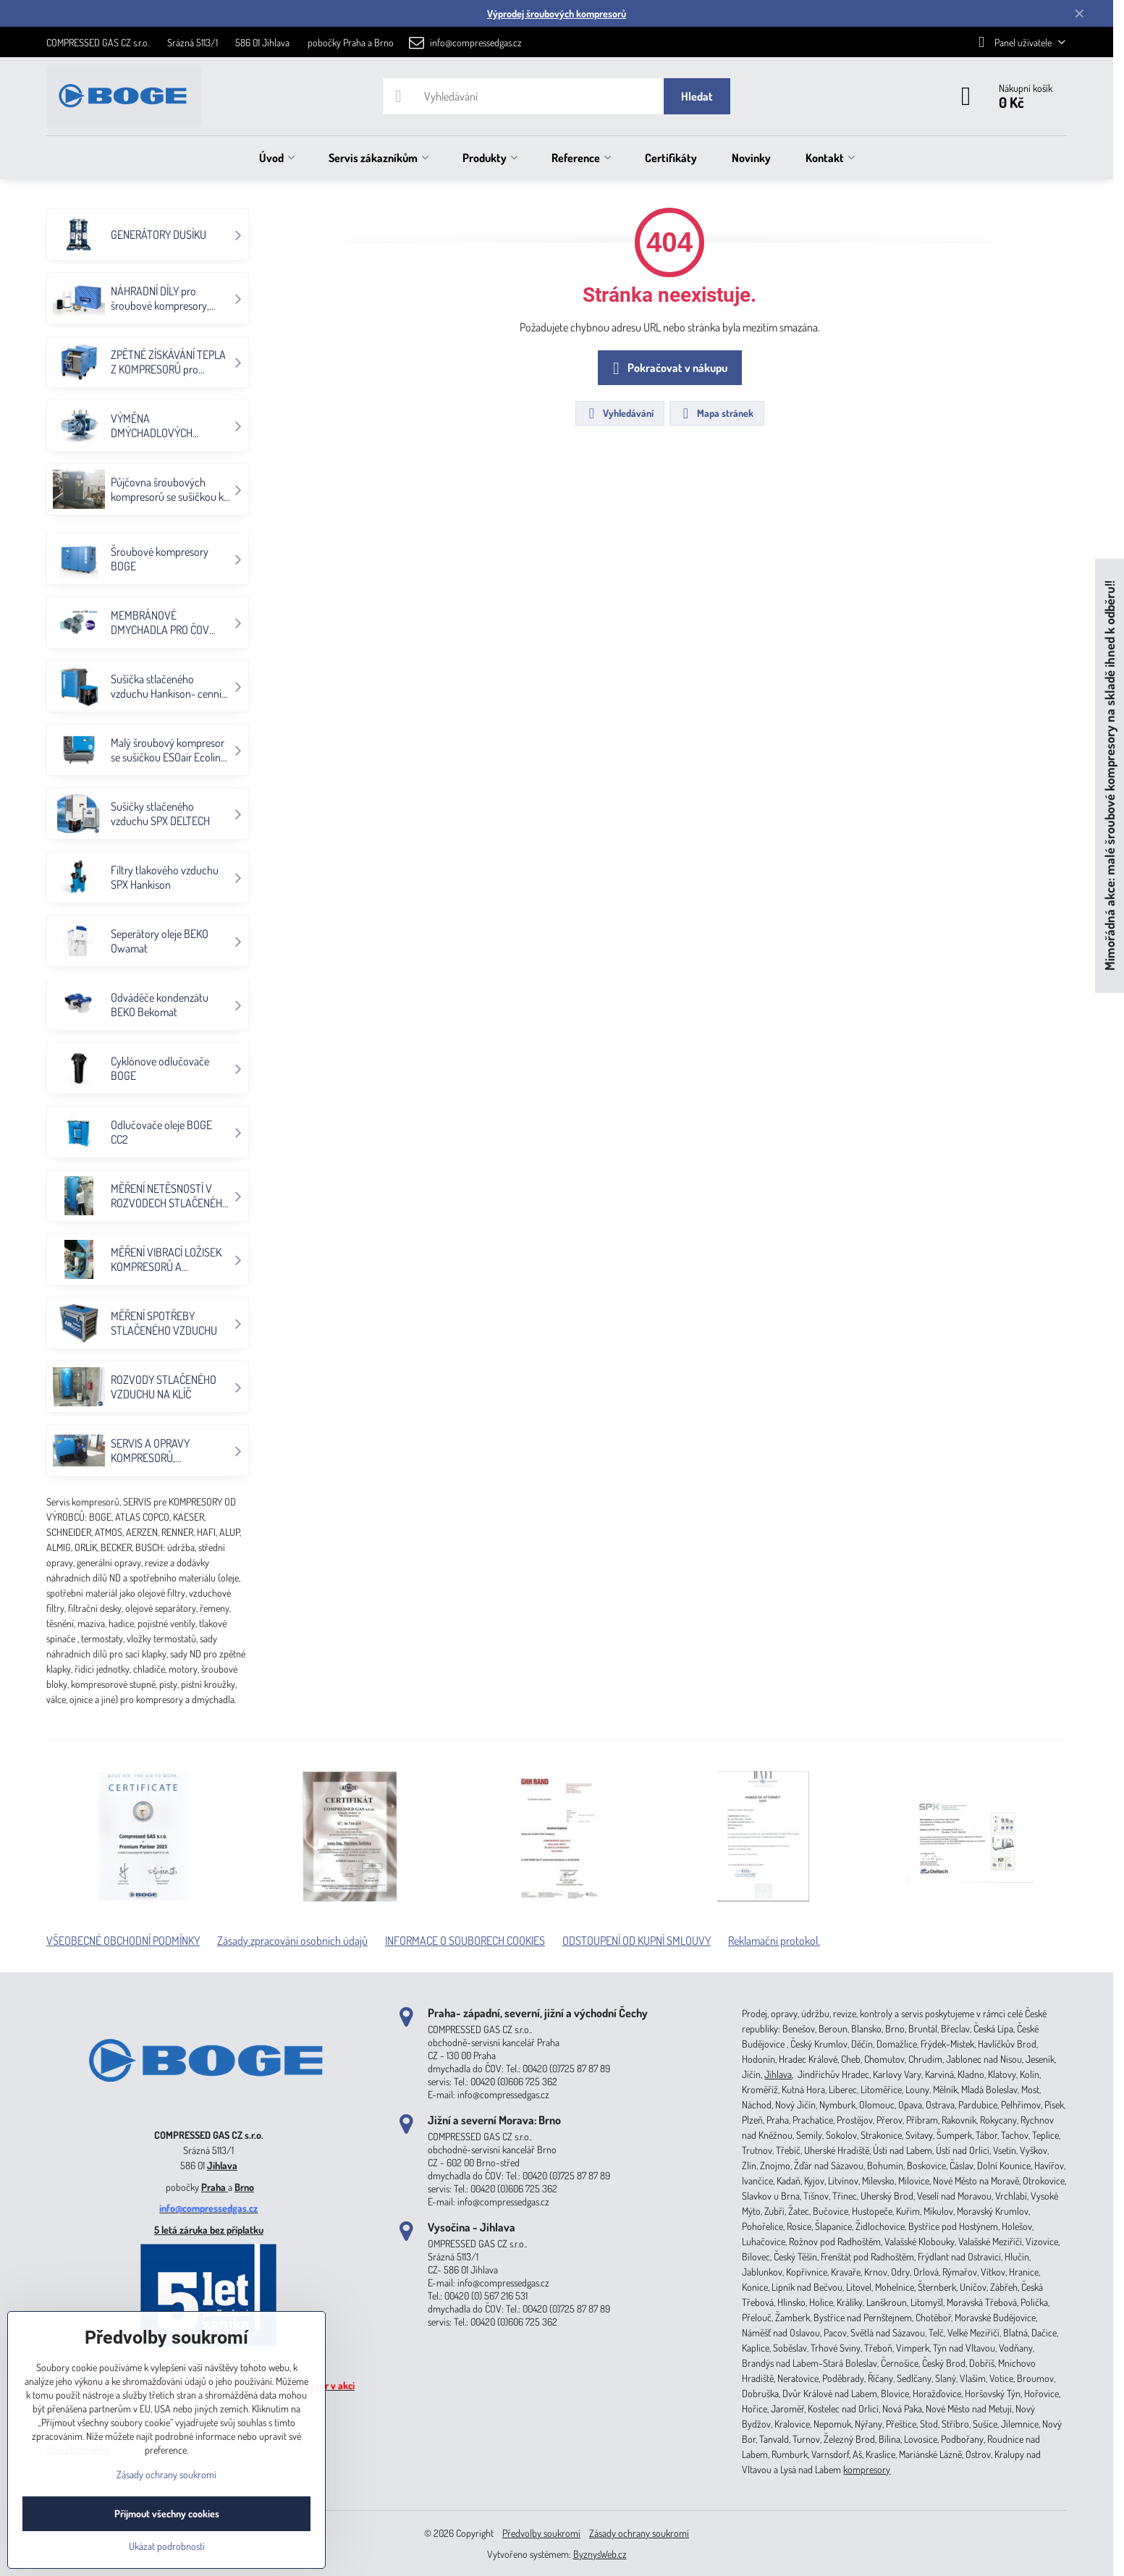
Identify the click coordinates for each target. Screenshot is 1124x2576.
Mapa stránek (716, 413)
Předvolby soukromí (541, 2533)
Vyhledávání (619, 413)
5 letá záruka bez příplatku (208, 2230)
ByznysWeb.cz (600, 2554)
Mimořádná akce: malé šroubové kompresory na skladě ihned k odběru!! (1109, 775)
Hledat (697, 96)
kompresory (866, 2469)
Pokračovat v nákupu (667, 368)
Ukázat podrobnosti (167, 2546)
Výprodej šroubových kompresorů (556, 13)
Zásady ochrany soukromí (639, 2533)
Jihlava (222, 2165)
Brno (244, 2187)
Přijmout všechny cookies (166, 2513)
